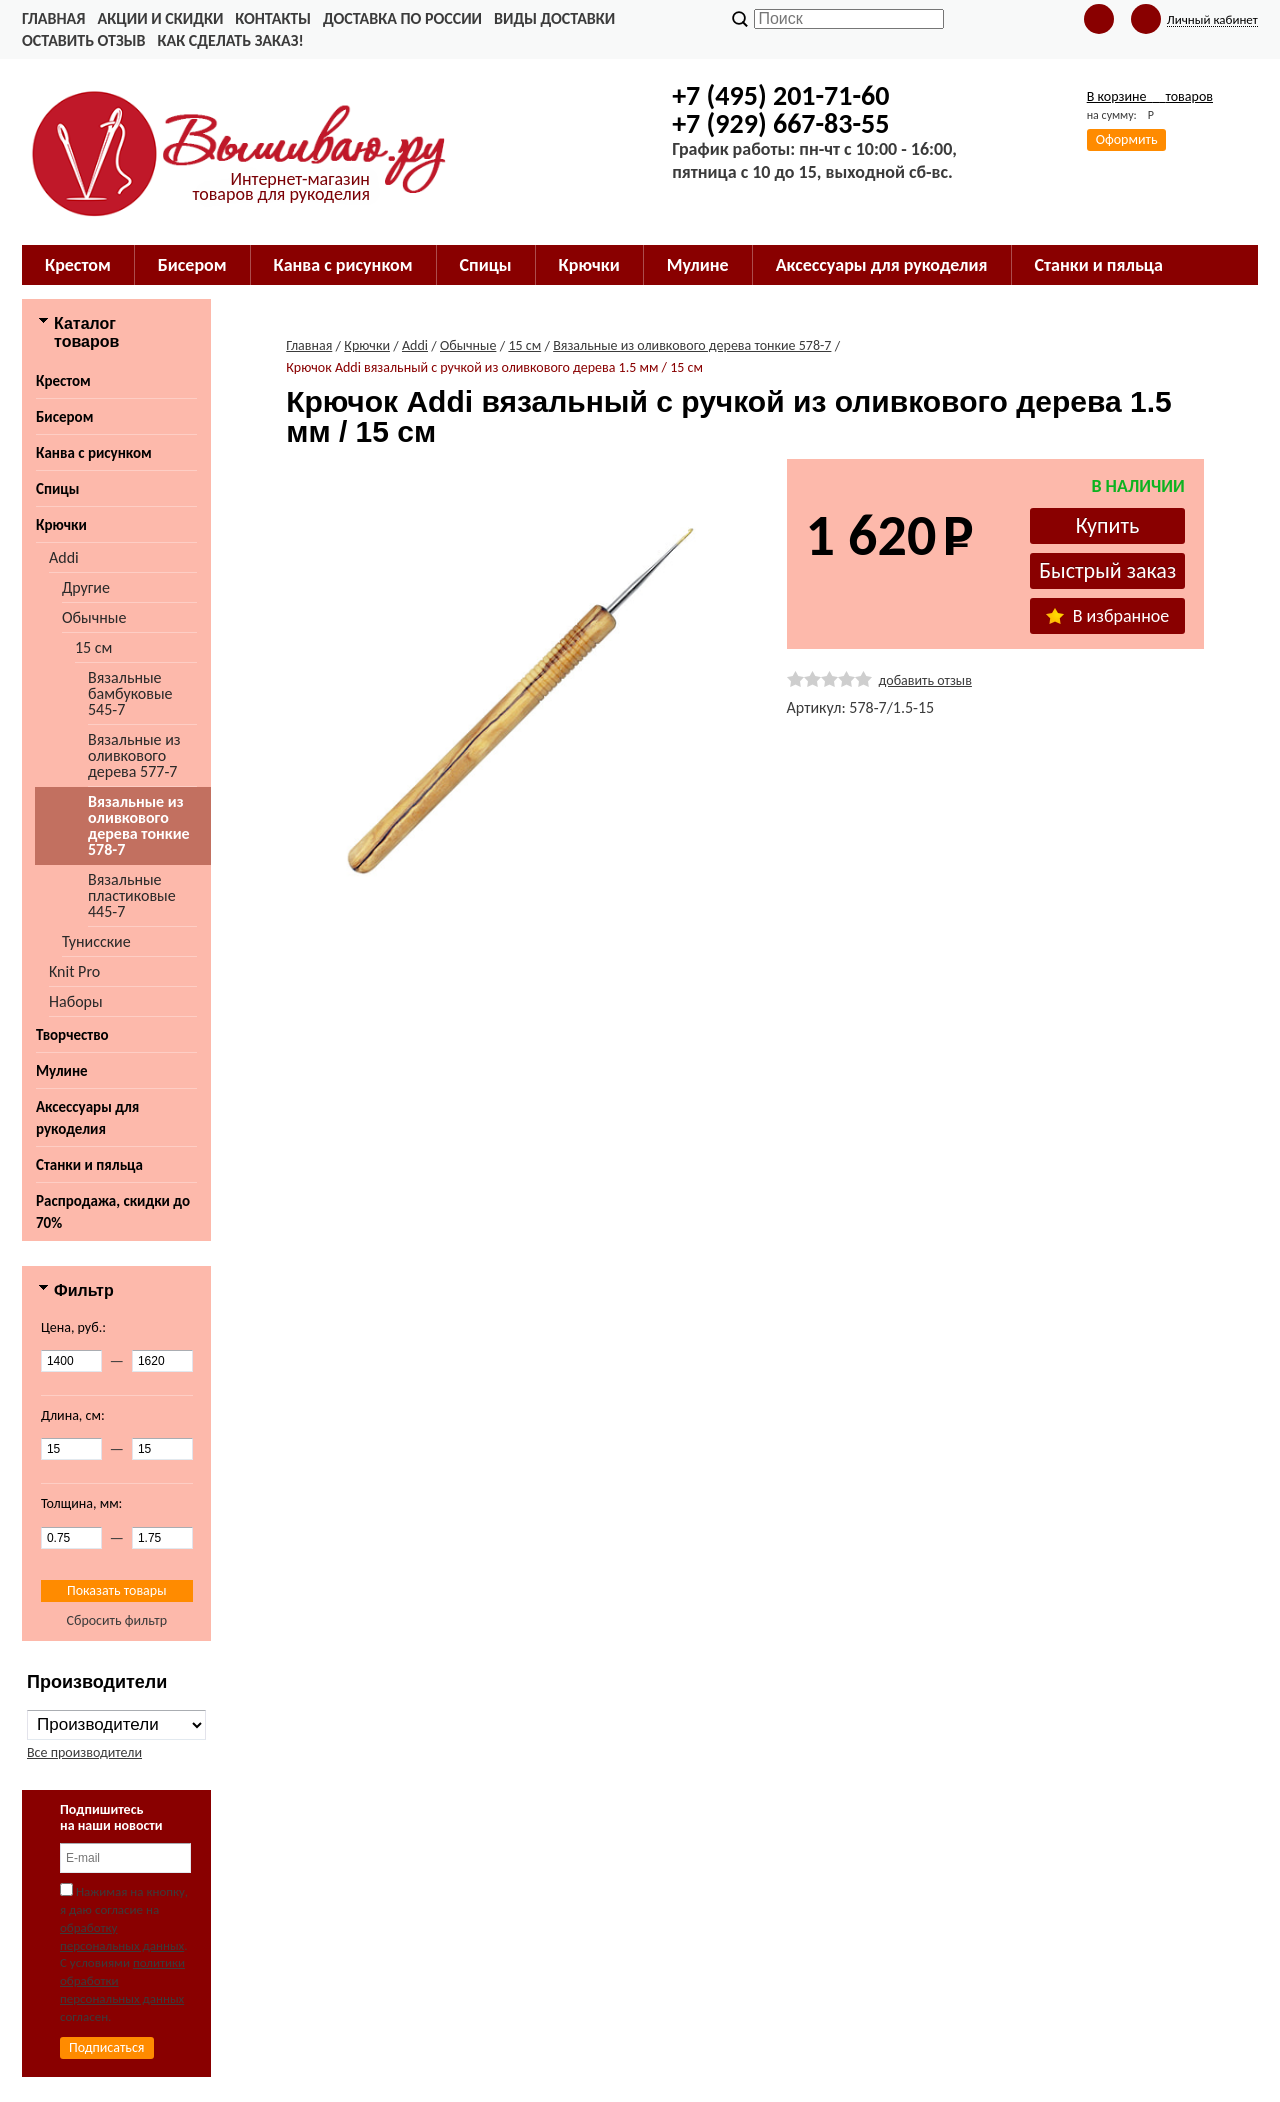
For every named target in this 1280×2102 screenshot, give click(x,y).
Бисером (64, 417)
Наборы (76, 1001)
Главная (53, 18)
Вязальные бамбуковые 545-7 (130, 693)
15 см (93, 647)
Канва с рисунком (94, 453)
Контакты (273, 18)
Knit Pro (74, 971)
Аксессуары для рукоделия (87, 1118)
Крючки (61, 525)
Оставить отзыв (83, 40)
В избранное (1108, 616)
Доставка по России (402, 18)
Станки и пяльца (89, 1165)
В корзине (1150, 96)
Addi (64, 557)
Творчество (72, 1035)
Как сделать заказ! (230, 40)
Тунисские (96, 941)
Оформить (1127, 139)
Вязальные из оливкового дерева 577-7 (134, 755)
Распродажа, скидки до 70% (113, 1212)
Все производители (84, 1752)
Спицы (57, 489)
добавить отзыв (925, 680)
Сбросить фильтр (116, 1620)
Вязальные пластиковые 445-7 (132, 895)
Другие (86, 587)
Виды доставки (554, 18)
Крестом (63, 381)
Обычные (94, 617)
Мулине (62, 1071)
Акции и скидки (160, 18)
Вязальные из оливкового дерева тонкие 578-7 (139, 825)
